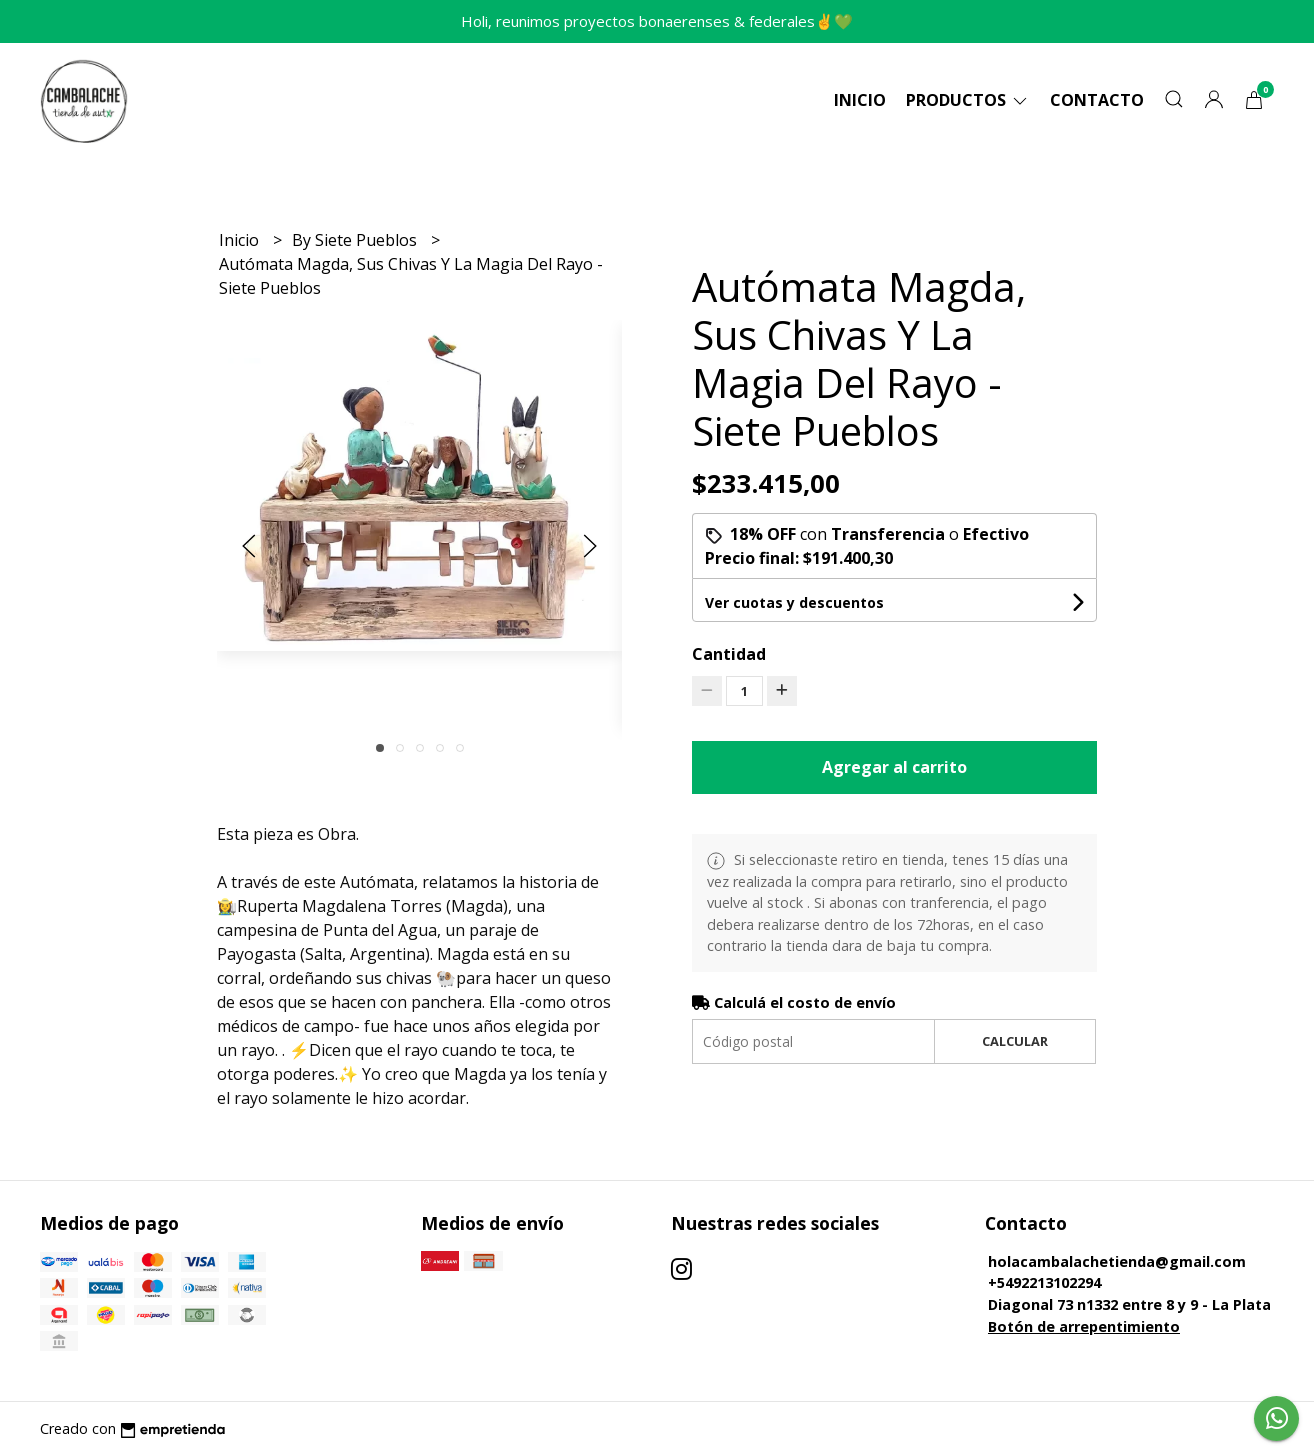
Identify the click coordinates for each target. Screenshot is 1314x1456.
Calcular (1015, 1041)
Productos (968, 100)
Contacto (1097, 100)
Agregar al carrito (894, 767)
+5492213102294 (1044, 1282)
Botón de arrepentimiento (1084, 1326)
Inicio (860, 100)
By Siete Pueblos (356, 240)
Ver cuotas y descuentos (794, 602)
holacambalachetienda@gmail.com (1117, 1261)
